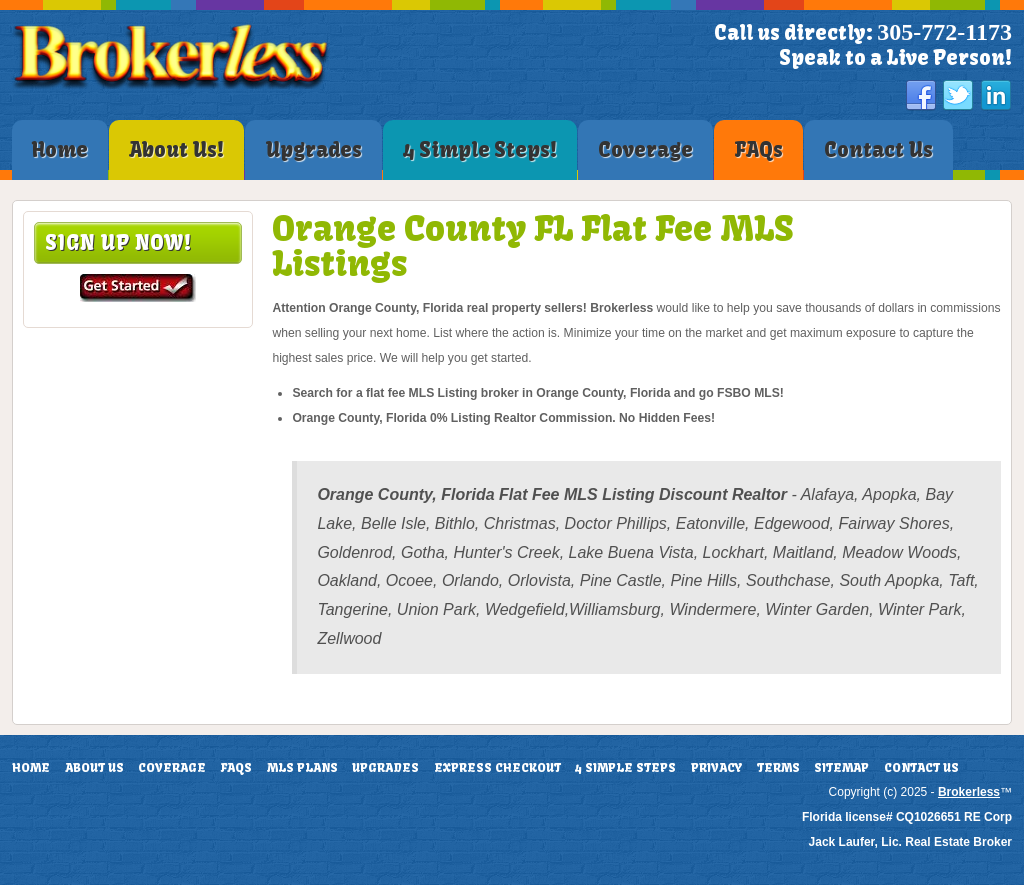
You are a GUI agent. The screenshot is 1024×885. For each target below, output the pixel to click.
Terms (778, 768)
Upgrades (385, 768)
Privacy (716, 768)
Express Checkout (497, 768)
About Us (94, 768)
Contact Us (921, 768)
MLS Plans (302, 768)
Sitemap (841, 768)
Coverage (172, 768)
